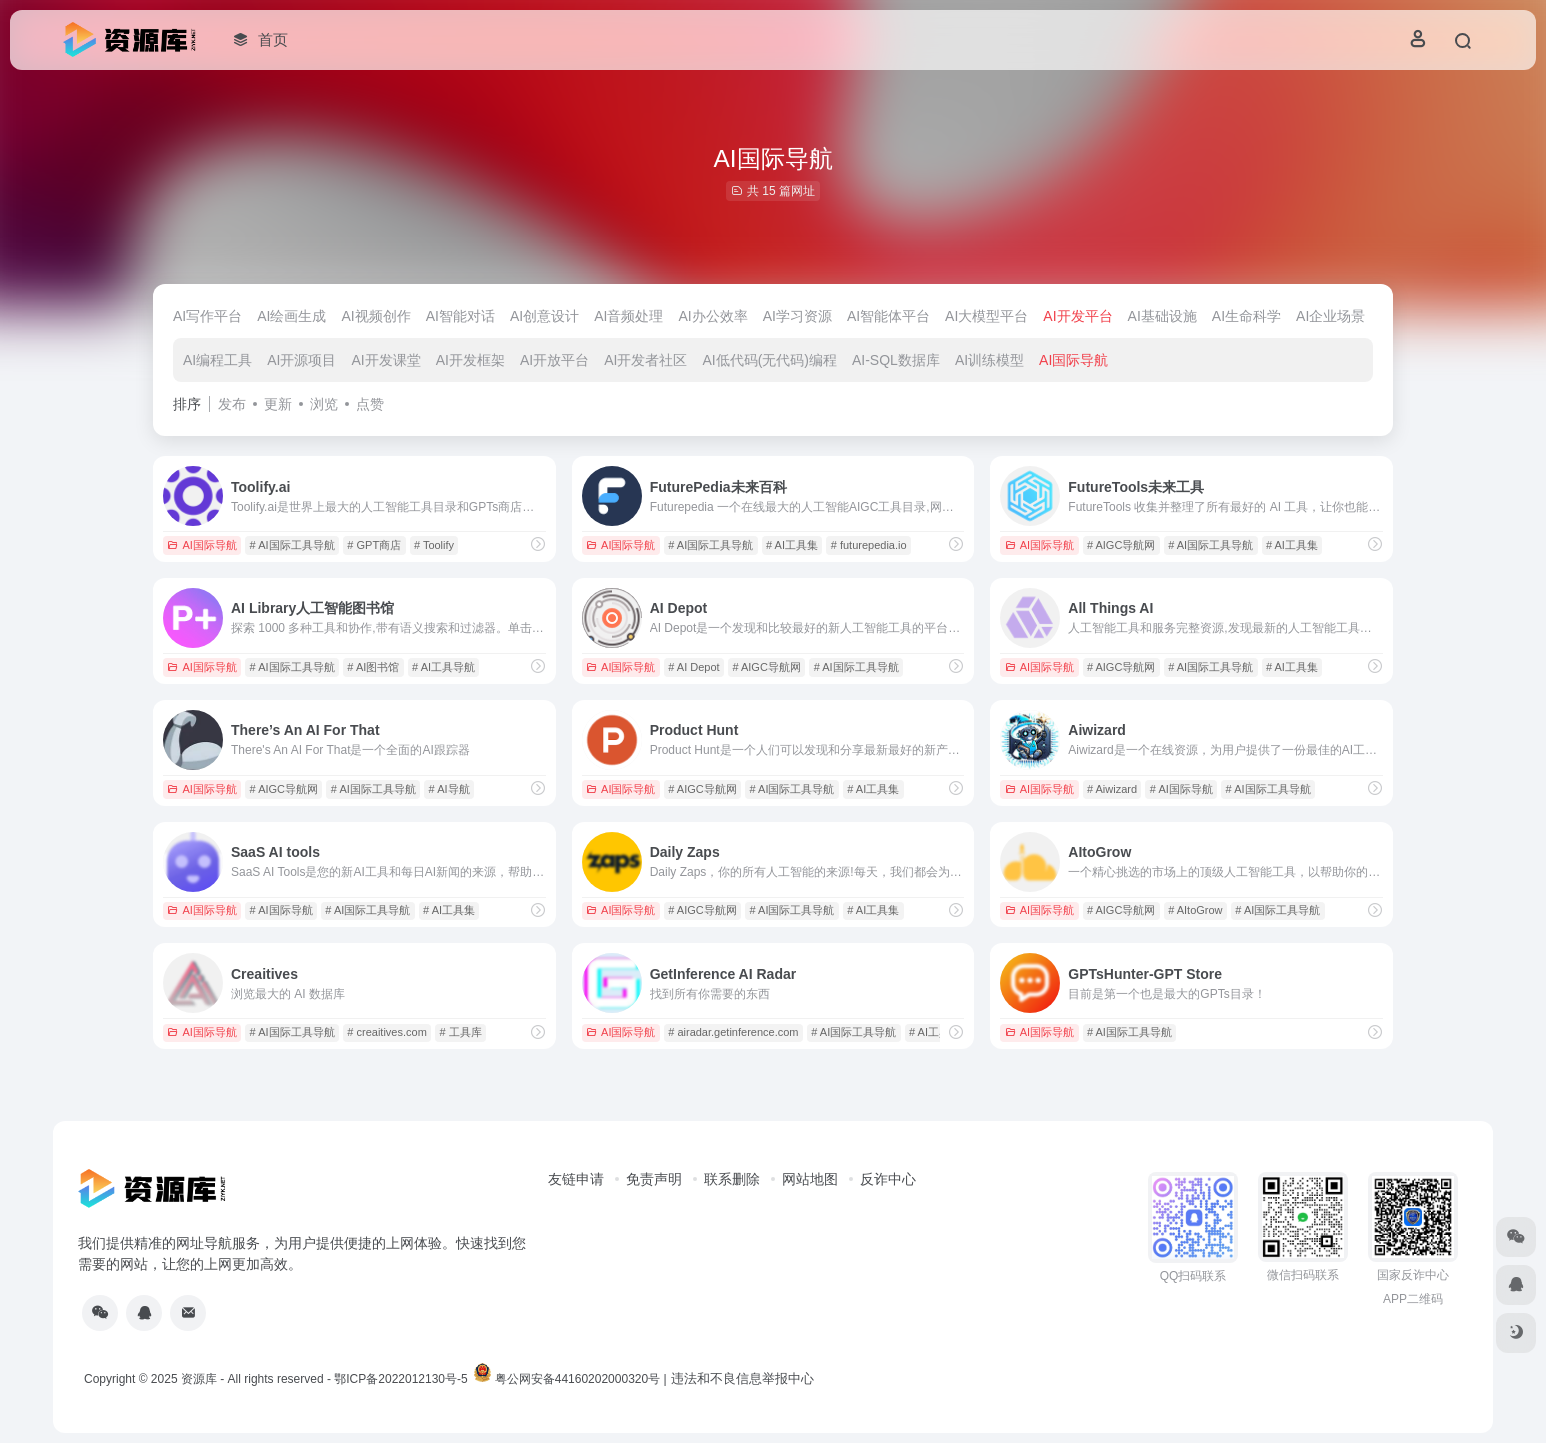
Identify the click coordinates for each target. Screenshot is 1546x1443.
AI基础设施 (1162, 316)
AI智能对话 (460, 316)
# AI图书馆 (373, 667)
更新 (278, 404)
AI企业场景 (1330, 316)
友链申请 (576, 1179)
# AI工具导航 (443, 667)
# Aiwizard (1112, 789)
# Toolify (434, 545)
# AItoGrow (1195, 910)
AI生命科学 (1246, 316)
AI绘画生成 (291, 316)
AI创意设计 (544, 316)
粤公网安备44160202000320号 (577, 1379)
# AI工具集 (792, 545)
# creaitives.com (386, 1032)
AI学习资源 (797, 316)
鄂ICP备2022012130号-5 (400, 1379)
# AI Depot (693, 667)
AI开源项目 (301, 360)
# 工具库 (461, 1032)
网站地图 (810, 1179)
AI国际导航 (1073, 360)
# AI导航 (449, 789)
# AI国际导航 (1181, 789)
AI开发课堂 (385, 360)
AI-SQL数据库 (896, 360)
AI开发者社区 (645, 360)
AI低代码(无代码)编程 (769, 360)
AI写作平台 (207, 316)
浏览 (324, 404)
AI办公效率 (712, 316)
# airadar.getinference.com (733, 1032)
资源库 (199, 1379)
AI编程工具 (217, 360)
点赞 (370, 404)
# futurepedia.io (869, 545)
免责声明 (654, 1179)
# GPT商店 (374, 545)
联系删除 (732, 1179)
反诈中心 (888, 1179)
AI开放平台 (554, 360)
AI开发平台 (1077, 316)
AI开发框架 (470, 360)
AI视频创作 (375, 316)
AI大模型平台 (986, 316)
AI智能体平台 (888, 316)
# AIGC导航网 (1121, 545)
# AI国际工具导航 (292, 545)
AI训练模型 (989, 360)
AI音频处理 (628, 316)
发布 (232, 404)
